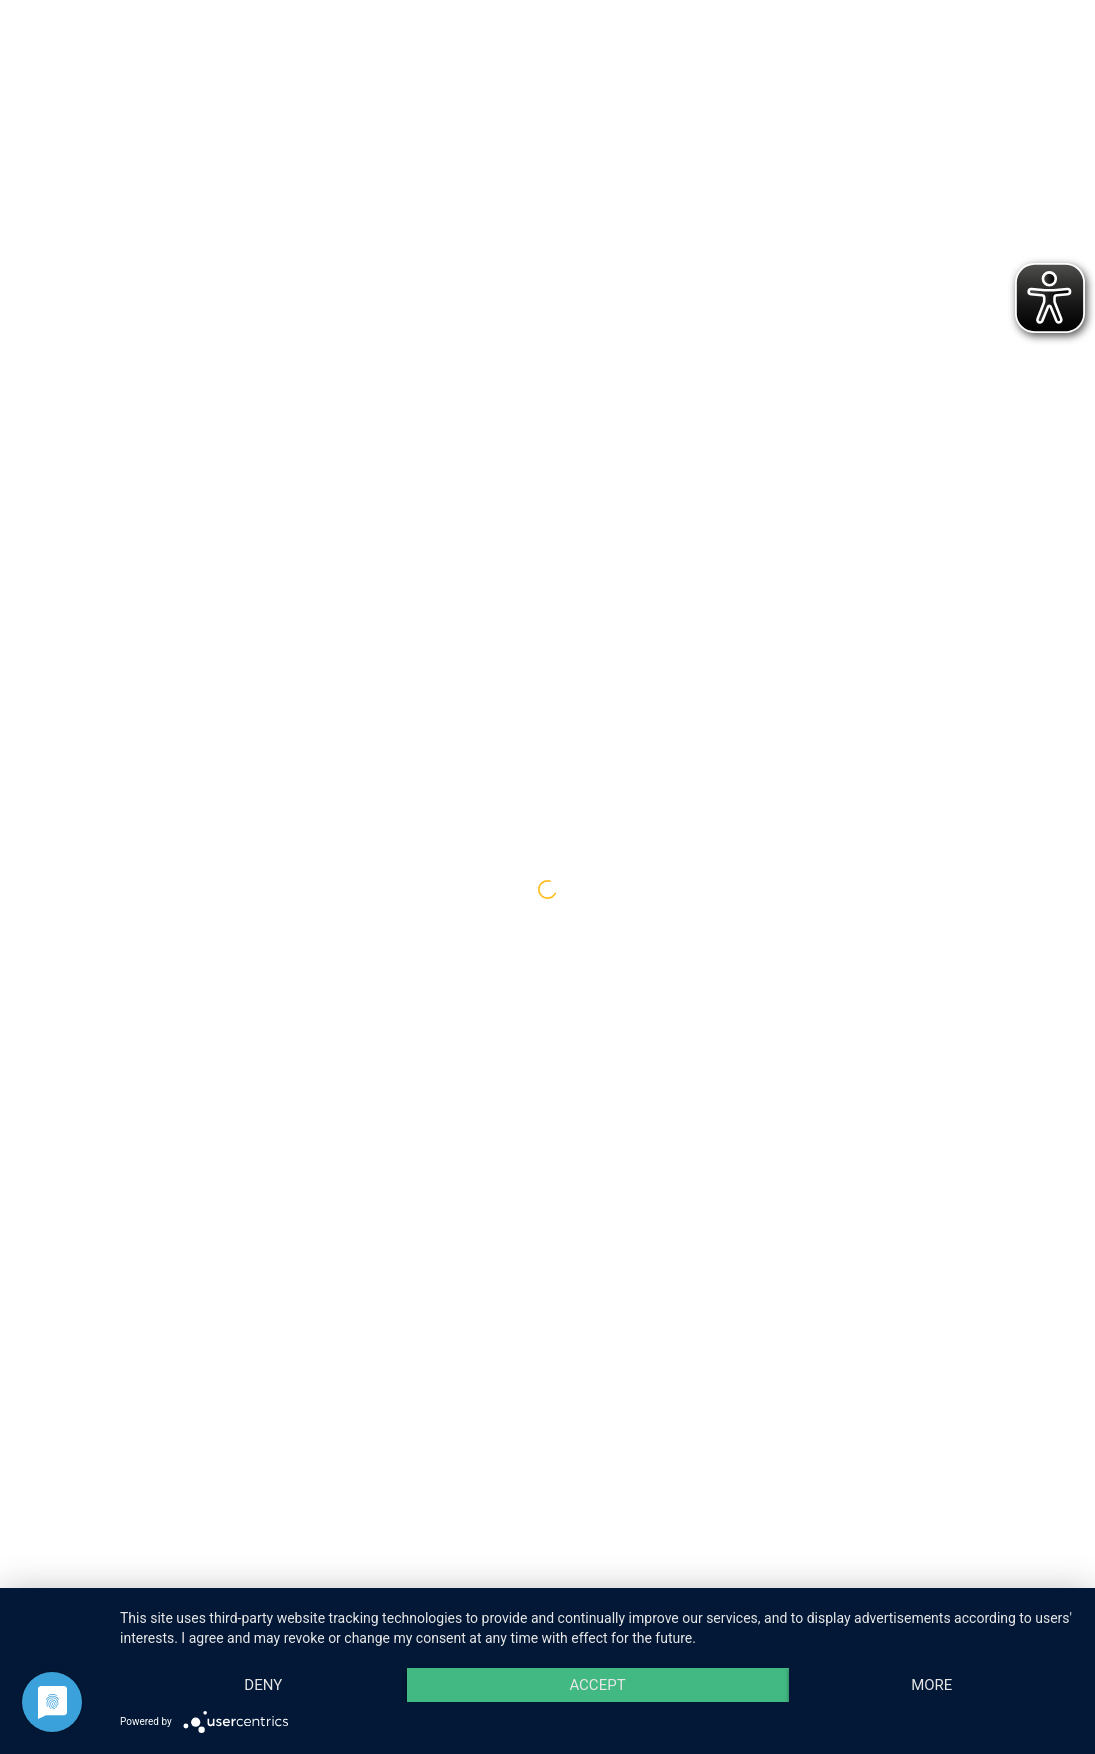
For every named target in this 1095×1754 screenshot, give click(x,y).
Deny (263, 1685)
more (931, 1685)
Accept (597, 1685)
